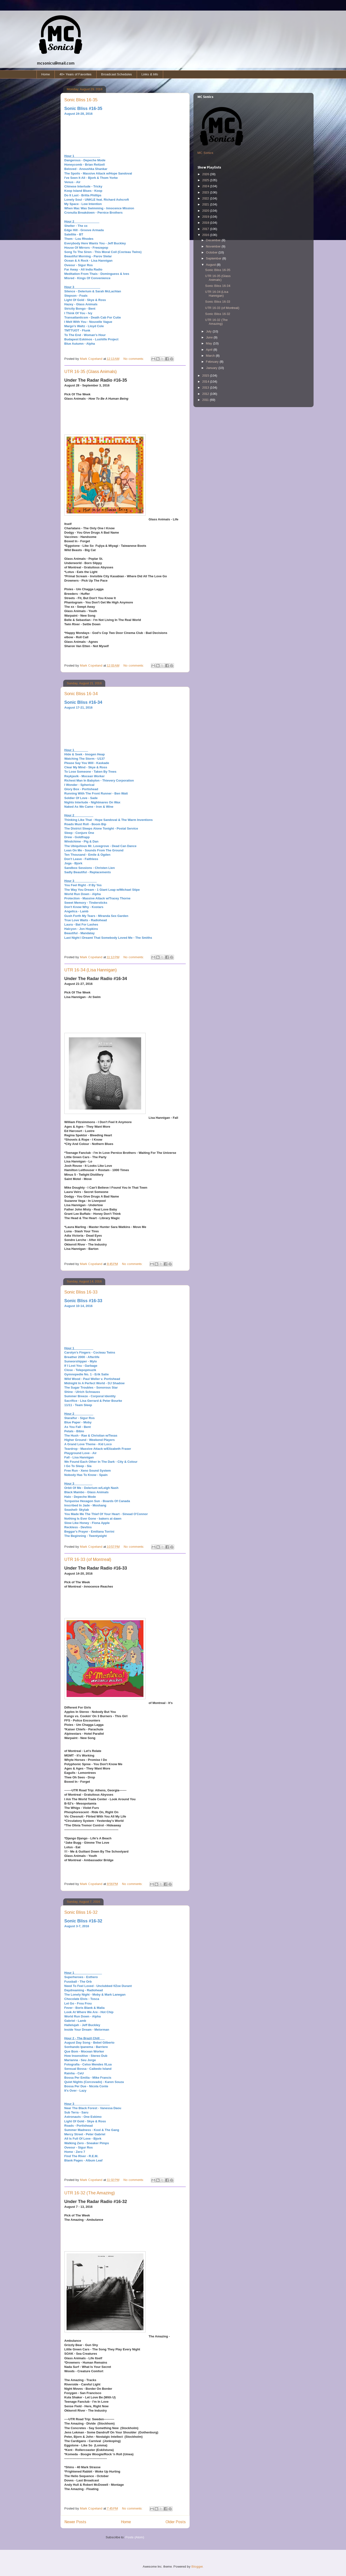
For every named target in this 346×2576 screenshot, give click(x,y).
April (209, 349)
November (214, 246)
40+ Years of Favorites (75, 74)
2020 (206, 210)
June (210, 337)
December (214, 240)
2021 (206, 204)
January (212, 368)
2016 (206, 235)
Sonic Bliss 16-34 (81, 693)
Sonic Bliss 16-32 (81, 1912)
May (209, 343)
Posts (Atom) (134, 2537)
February (213, 361)
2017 (206, 229)
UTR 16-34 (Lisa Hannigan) (90, 970)
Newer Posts (75, 2522)
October (212, 252)
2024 (206, 186)
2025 (206, 180)
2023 (206, 192)
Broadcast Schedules (116, 74)
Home (45, 74)
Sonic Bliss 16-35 (81, 99)
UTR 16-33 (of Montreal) (87, 1559)
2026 (206, 174)
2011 (206, 400)
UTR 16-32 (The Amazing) (89, 2193)
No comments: (134, 359)
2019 (206, 216)
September (214, 258)
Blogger (197, 2566)
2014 (206, 381)
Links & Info (150, 74)
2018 (206, 222)
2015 (206, 375)
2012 (206, 394)
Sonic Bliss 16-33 (81, 1292)
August (211, 264)
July (209, 331)
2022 (206, 198)
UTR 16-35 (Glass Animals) (90, 371)
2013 (206, 387)
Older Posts (176, 2522)
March (211, 355)
